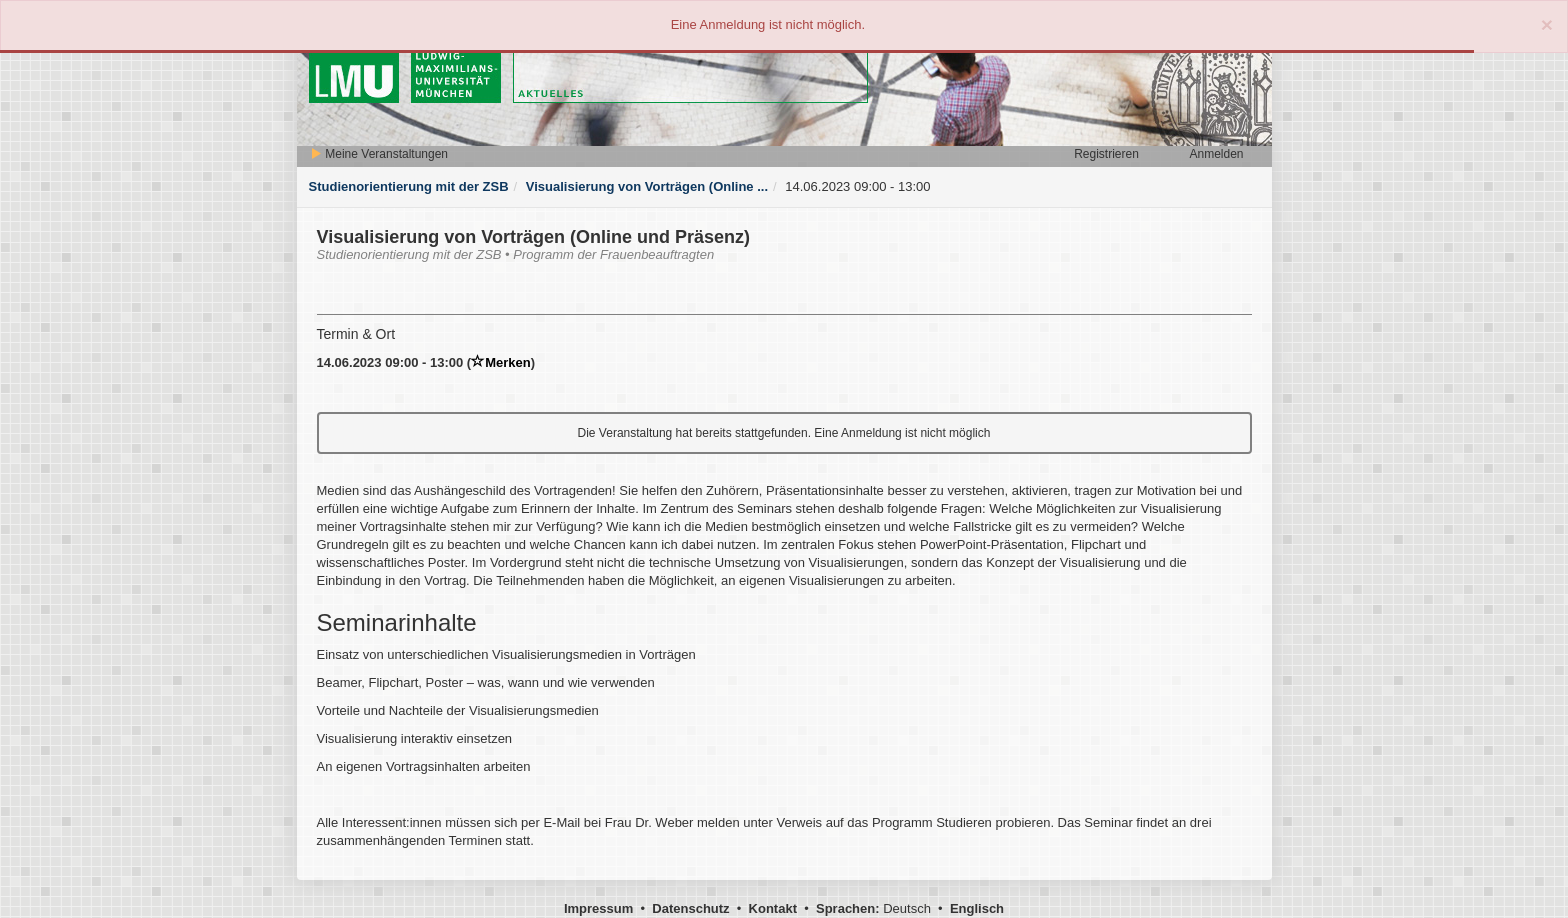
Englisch (977, 908)
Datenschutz (690, 908)
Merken (501, 362)
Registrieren (1106, 154)
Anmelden (1216, 154)
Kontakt (773, 908)
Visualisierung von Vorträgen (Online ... (647, 186)
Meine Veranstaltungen (379, 154)
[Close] (1547, 24)
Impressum (598, 908)
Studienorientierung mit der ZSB (409, 186)
